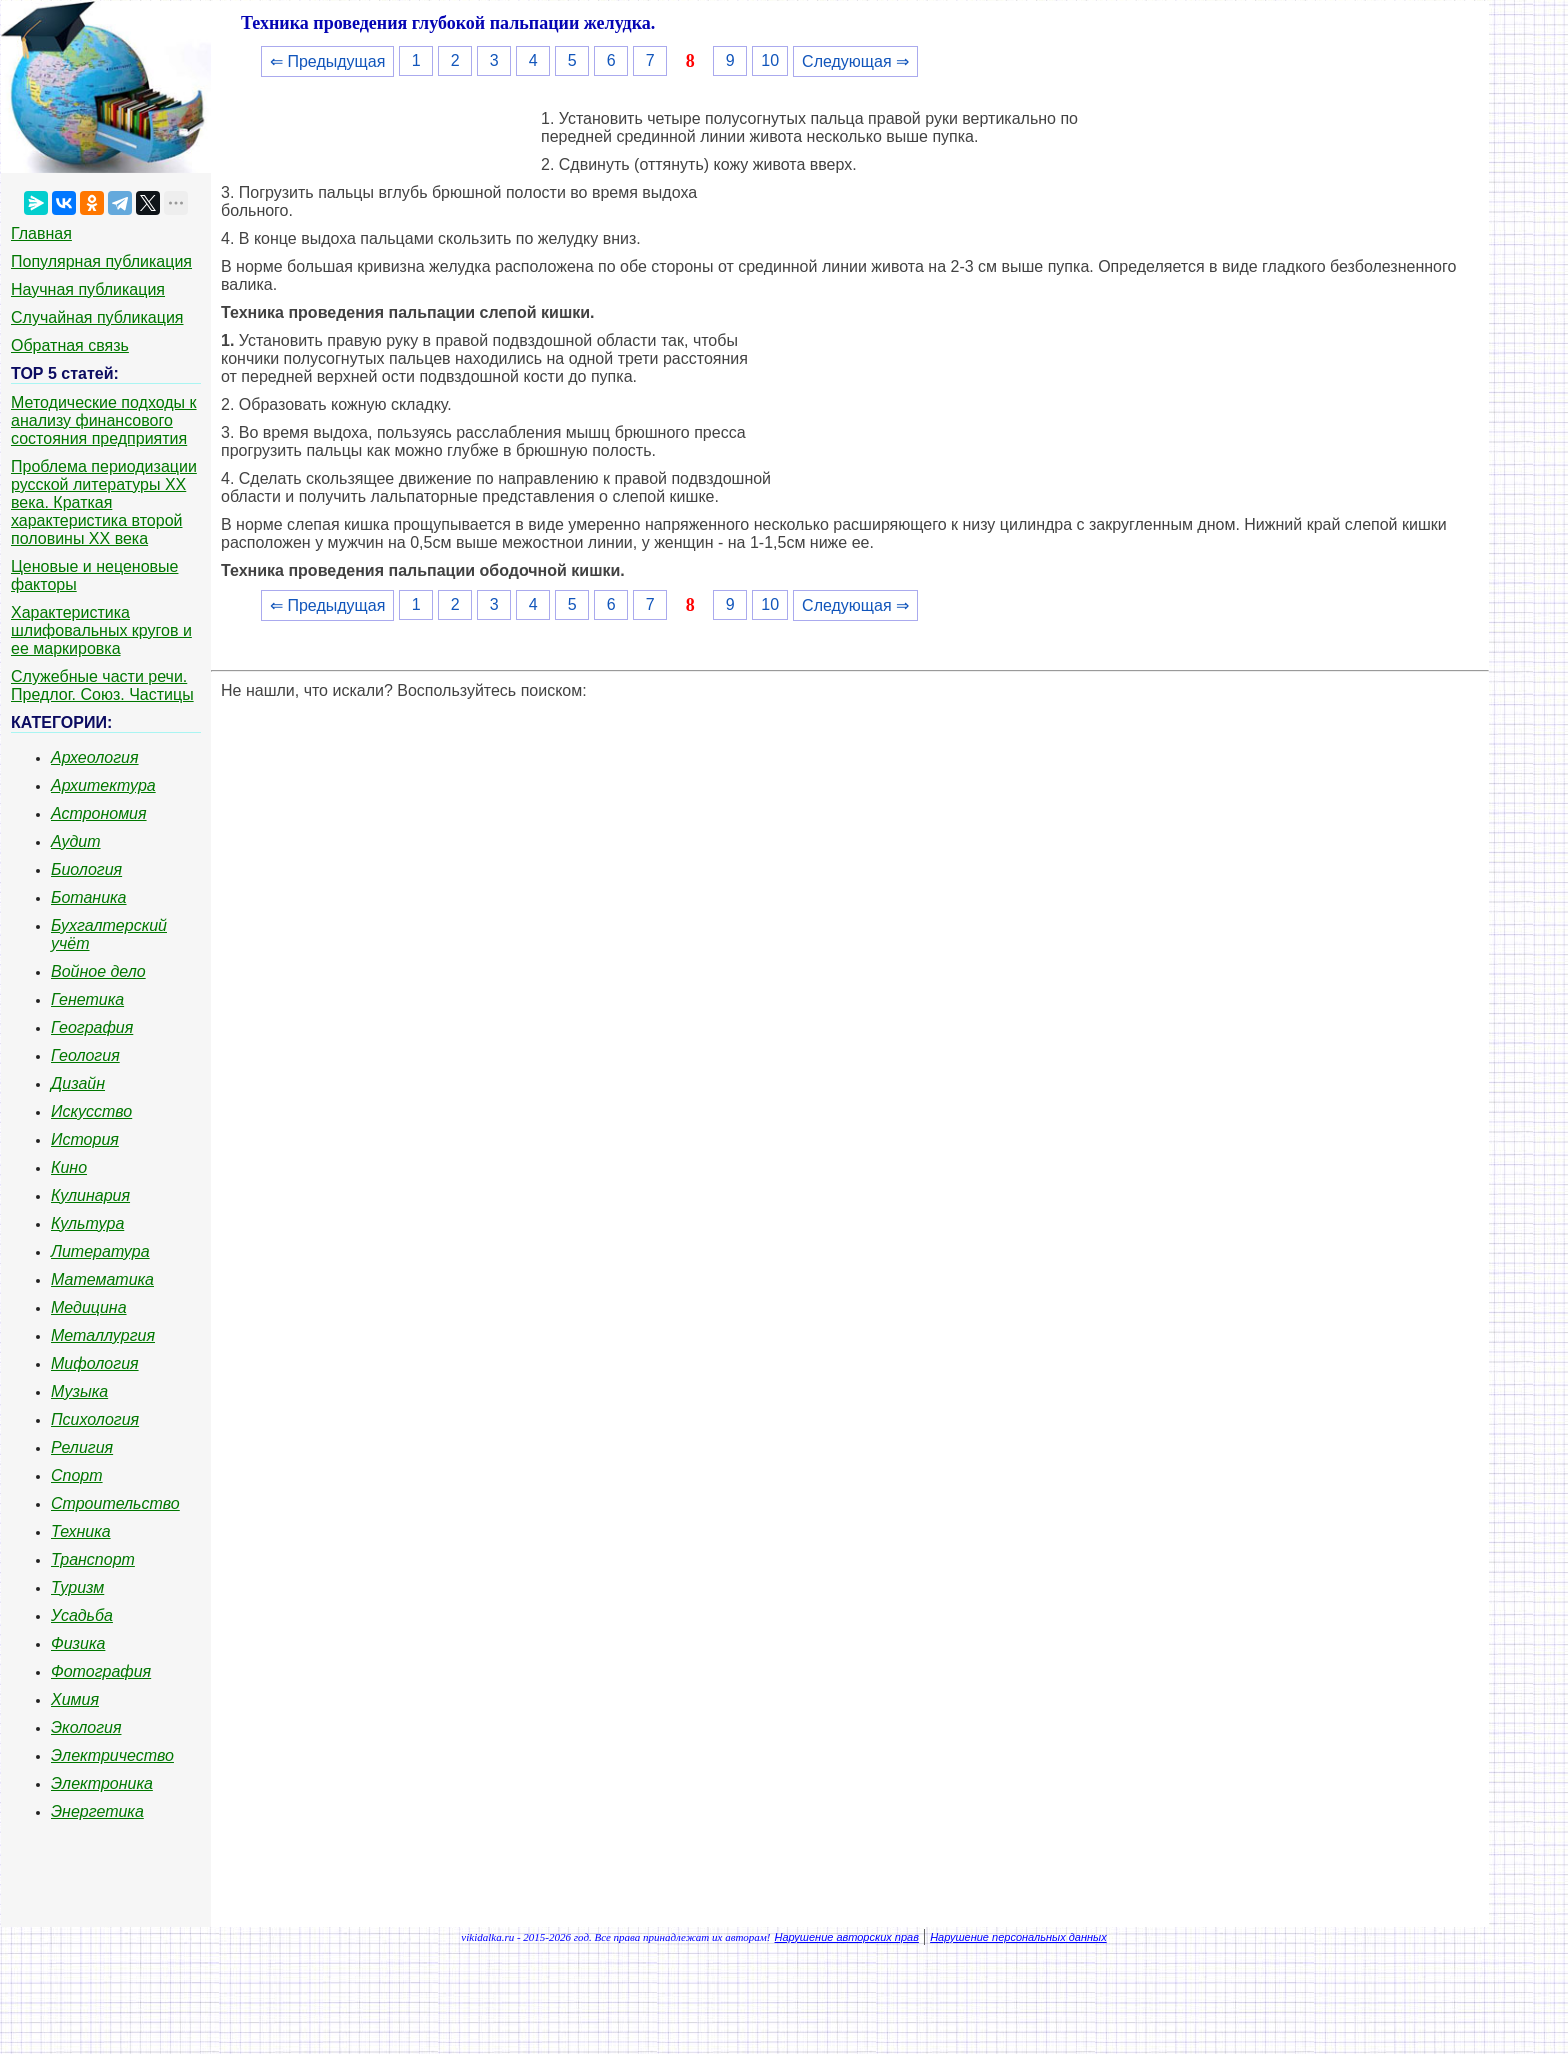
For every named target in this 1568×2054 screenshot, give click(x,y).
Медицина (89, 1307)
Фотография (101, 1671)
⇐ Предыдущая (327, 61)
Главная (41, 233)
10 (770, 60)
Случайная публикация (97, 317)
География (92, 1027)
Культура (87, 1223)
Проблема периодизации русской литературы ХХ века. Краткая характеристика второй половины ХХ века (104, 502)
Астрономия (99, 813)
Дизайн (78, 1083)
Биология (86, 869)
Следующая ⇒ (855, 61)
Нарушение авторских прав (847, 1937)
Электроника (102, 1783)
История (85, 1139)
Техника (81, 1531)
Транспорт (93, 1559)
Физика (78, 1643)
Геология (85, 1055)
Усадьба (82, 1615)
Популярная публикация (101, 261)
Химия (75, 1699)
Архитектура (103, 785)
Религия (82, 1447)
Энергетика (97, 1811)
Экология (86, 1727)
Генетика (87, 999)
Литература (100, 1251)
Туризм (77, 1587)
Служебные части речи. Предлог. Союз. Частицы (102, 685)
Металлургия (103, 1335)
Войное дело (98, 971)
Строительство (115, 1503)
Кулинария (90, 1195)
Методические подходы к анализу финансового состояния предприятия (104, 420)
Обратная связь (70, 345)
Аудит (76, 841)
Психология (95, 1419)
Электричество (112, 1755)
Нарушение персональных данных (1018, 1937)
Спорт (77, 1475)
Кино (69, 1167)
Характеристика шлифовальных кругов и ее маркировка (101, 630)
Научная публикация (88, 289)
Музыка (79, 1391)
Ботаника (89, 897)
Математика (102, 1279)
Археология (95, 757)
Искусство (91, 1111)
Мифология (95, 1363)
